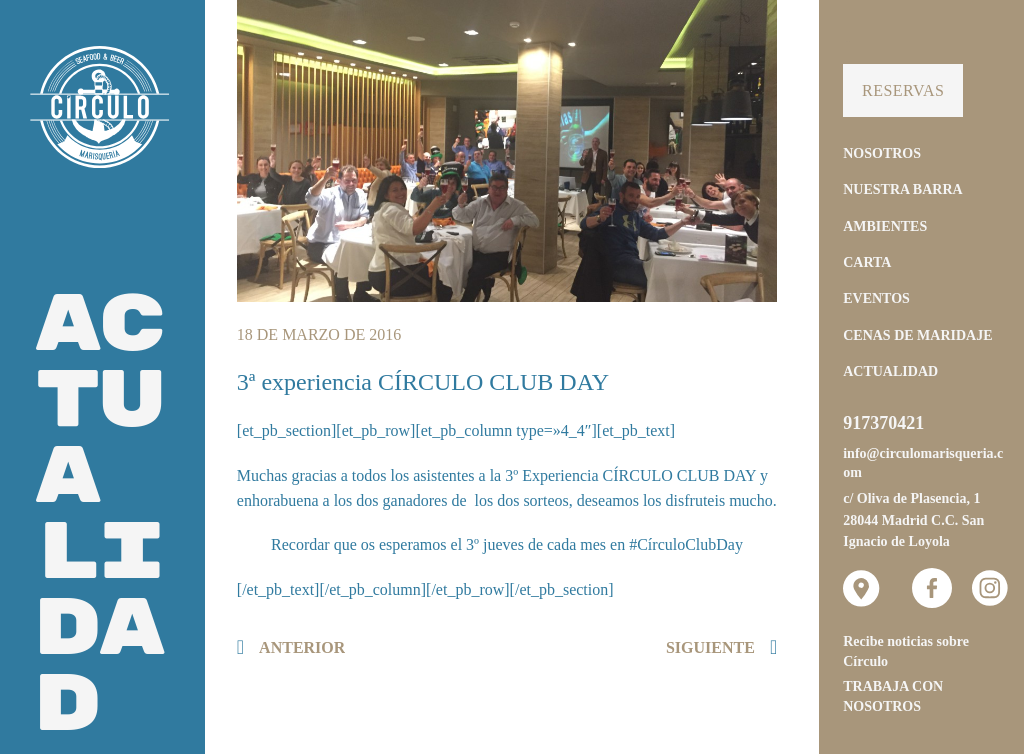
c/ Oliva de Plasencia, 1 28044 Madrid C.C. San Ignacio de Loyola (913, 520)
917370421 (883, 423)
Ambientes (885, 226)
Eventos (876, 298)
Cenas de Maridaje (917, 335)
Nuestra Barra (902, 189)
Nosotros (882, 153)
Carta (867, 262)
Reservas (903, 90)
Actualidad (890, 371)
